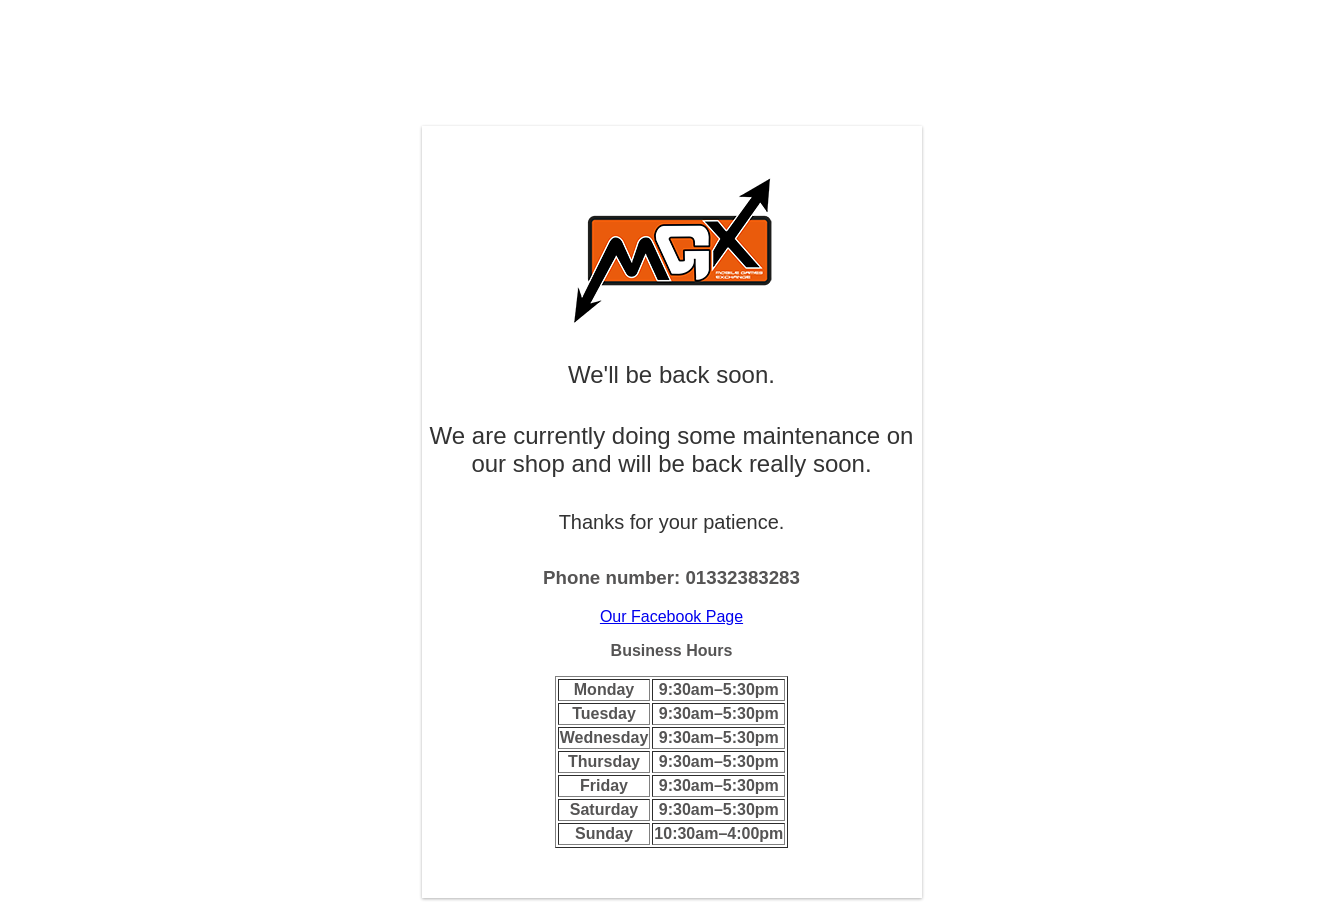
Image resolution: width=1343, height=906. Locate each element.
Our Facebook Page (671, 616)
